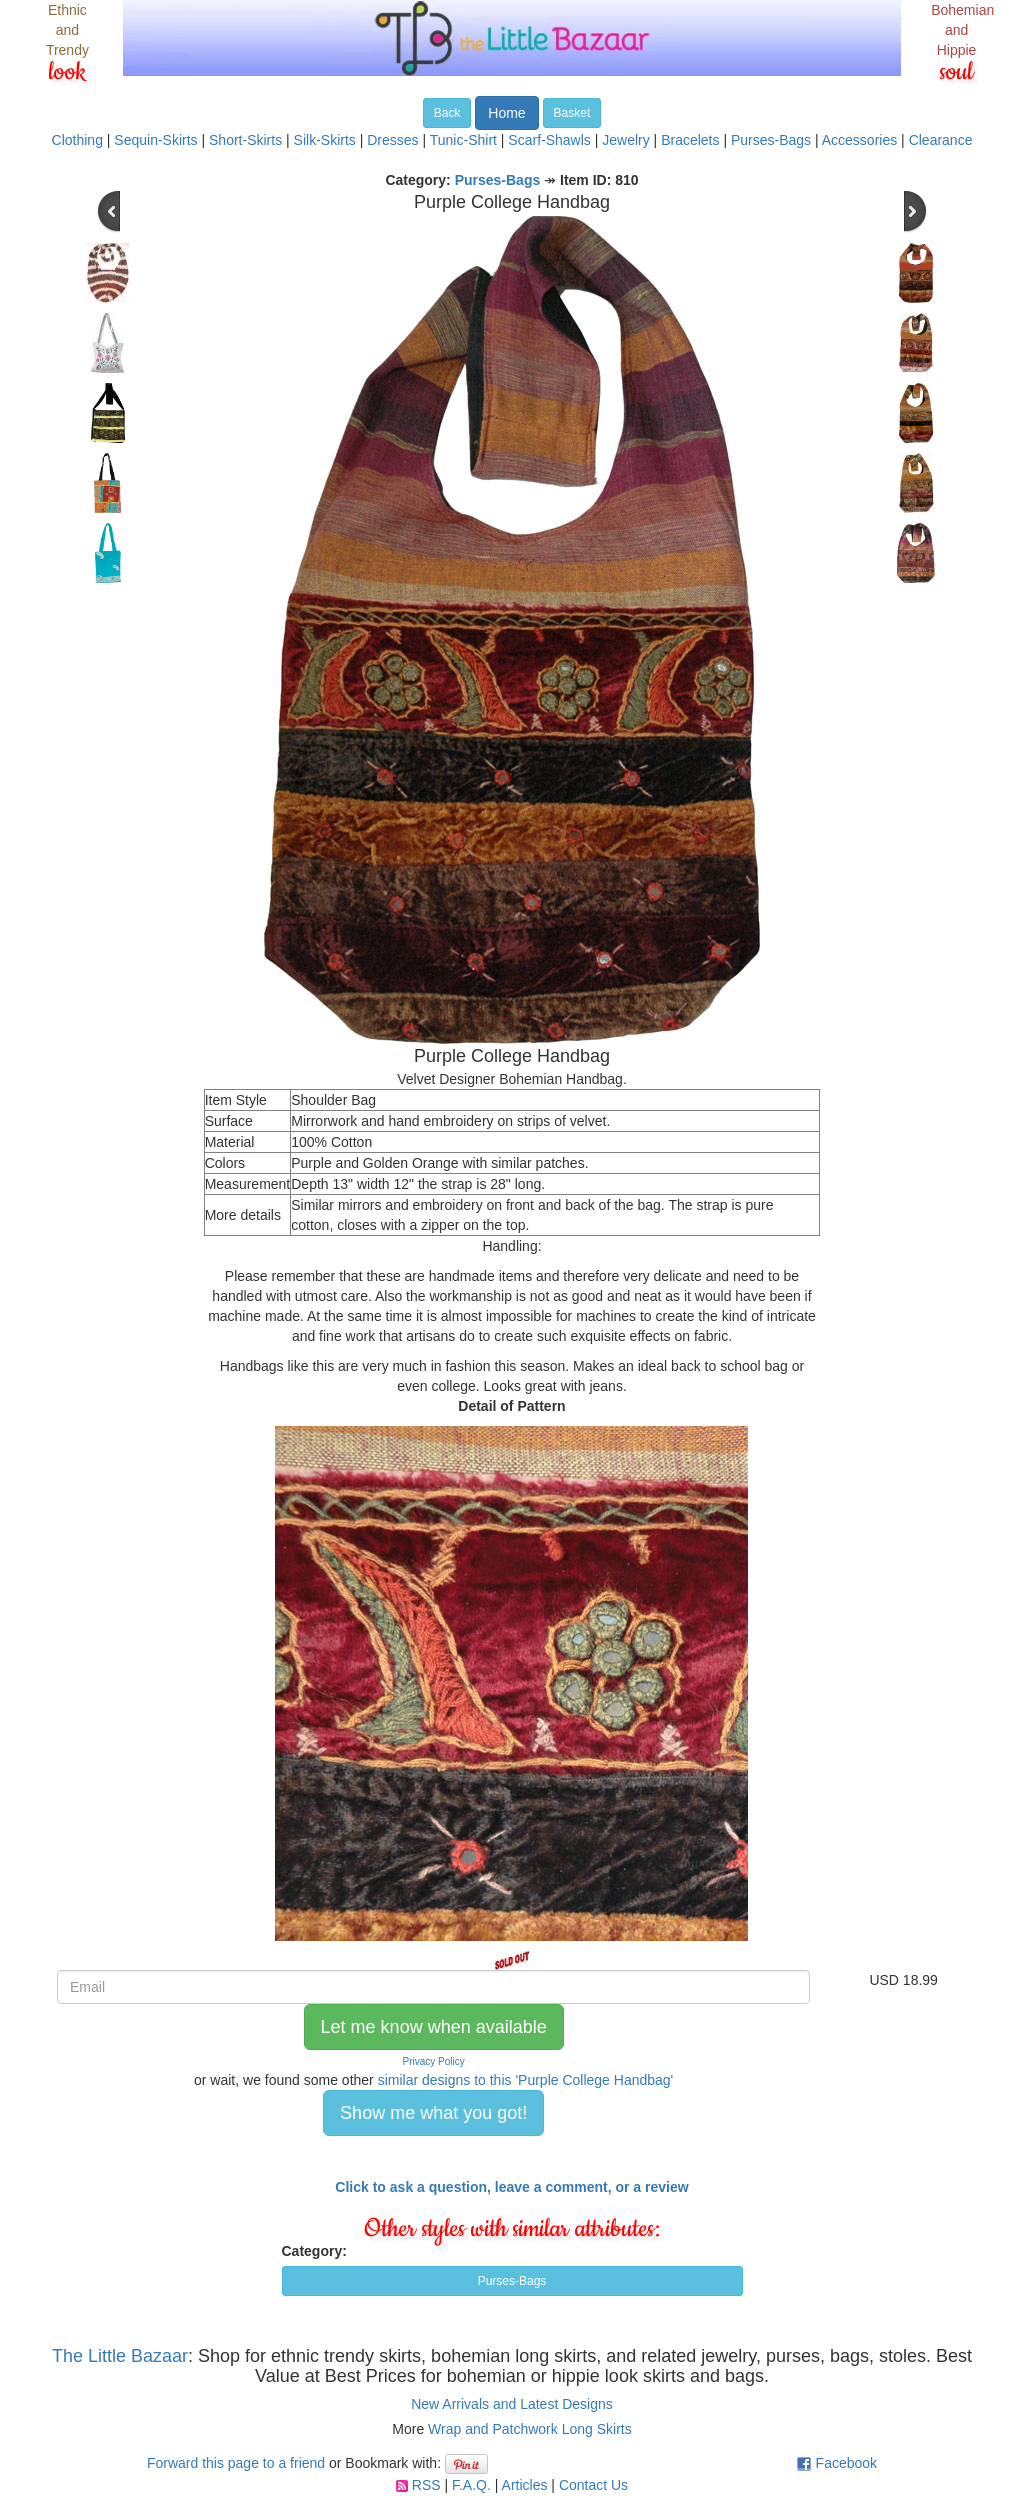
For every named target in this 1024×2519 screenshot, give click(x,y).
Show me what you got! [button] (433, 2113)
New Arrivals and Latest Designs (512, 2404)
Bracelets (690, 140)
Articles (525, 2485)
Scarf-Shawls (549, 140)
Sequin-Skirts (155, 140)
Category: (314, 2251)
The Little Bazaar (120, 2356)
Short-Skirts (245, 140)
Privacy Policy (434, 2061)
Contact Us (593, 2485)
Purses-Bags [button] (512, 2281)
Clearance (941, 140)
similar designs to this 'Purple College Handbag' (526, 2080)
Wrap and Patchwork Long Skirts (530, 2429)
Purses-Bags (771, 140)
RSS (426, 2485)
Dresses (392, 140)
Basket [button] (572, 113)
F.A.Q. (471, 2485)
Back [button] (447, 113)
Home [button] (506, 113)
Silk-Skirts (325, 140)
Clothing (77, 140)
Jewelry (625, 140)
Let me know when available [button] (434, 2027)
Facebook (846, 2463)
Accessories (859, 140)
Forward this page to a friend (236, 2463)
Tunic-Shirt (463, 140)
